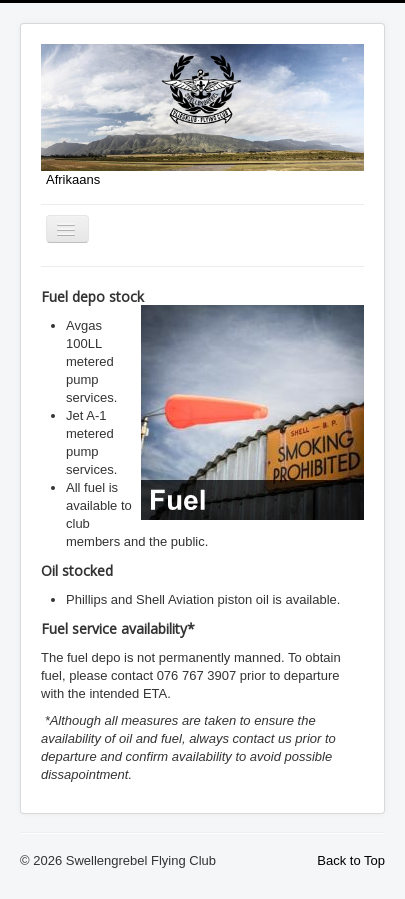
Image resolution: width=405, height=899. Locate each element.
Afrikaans (73, 179)
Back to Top (351, 860)
